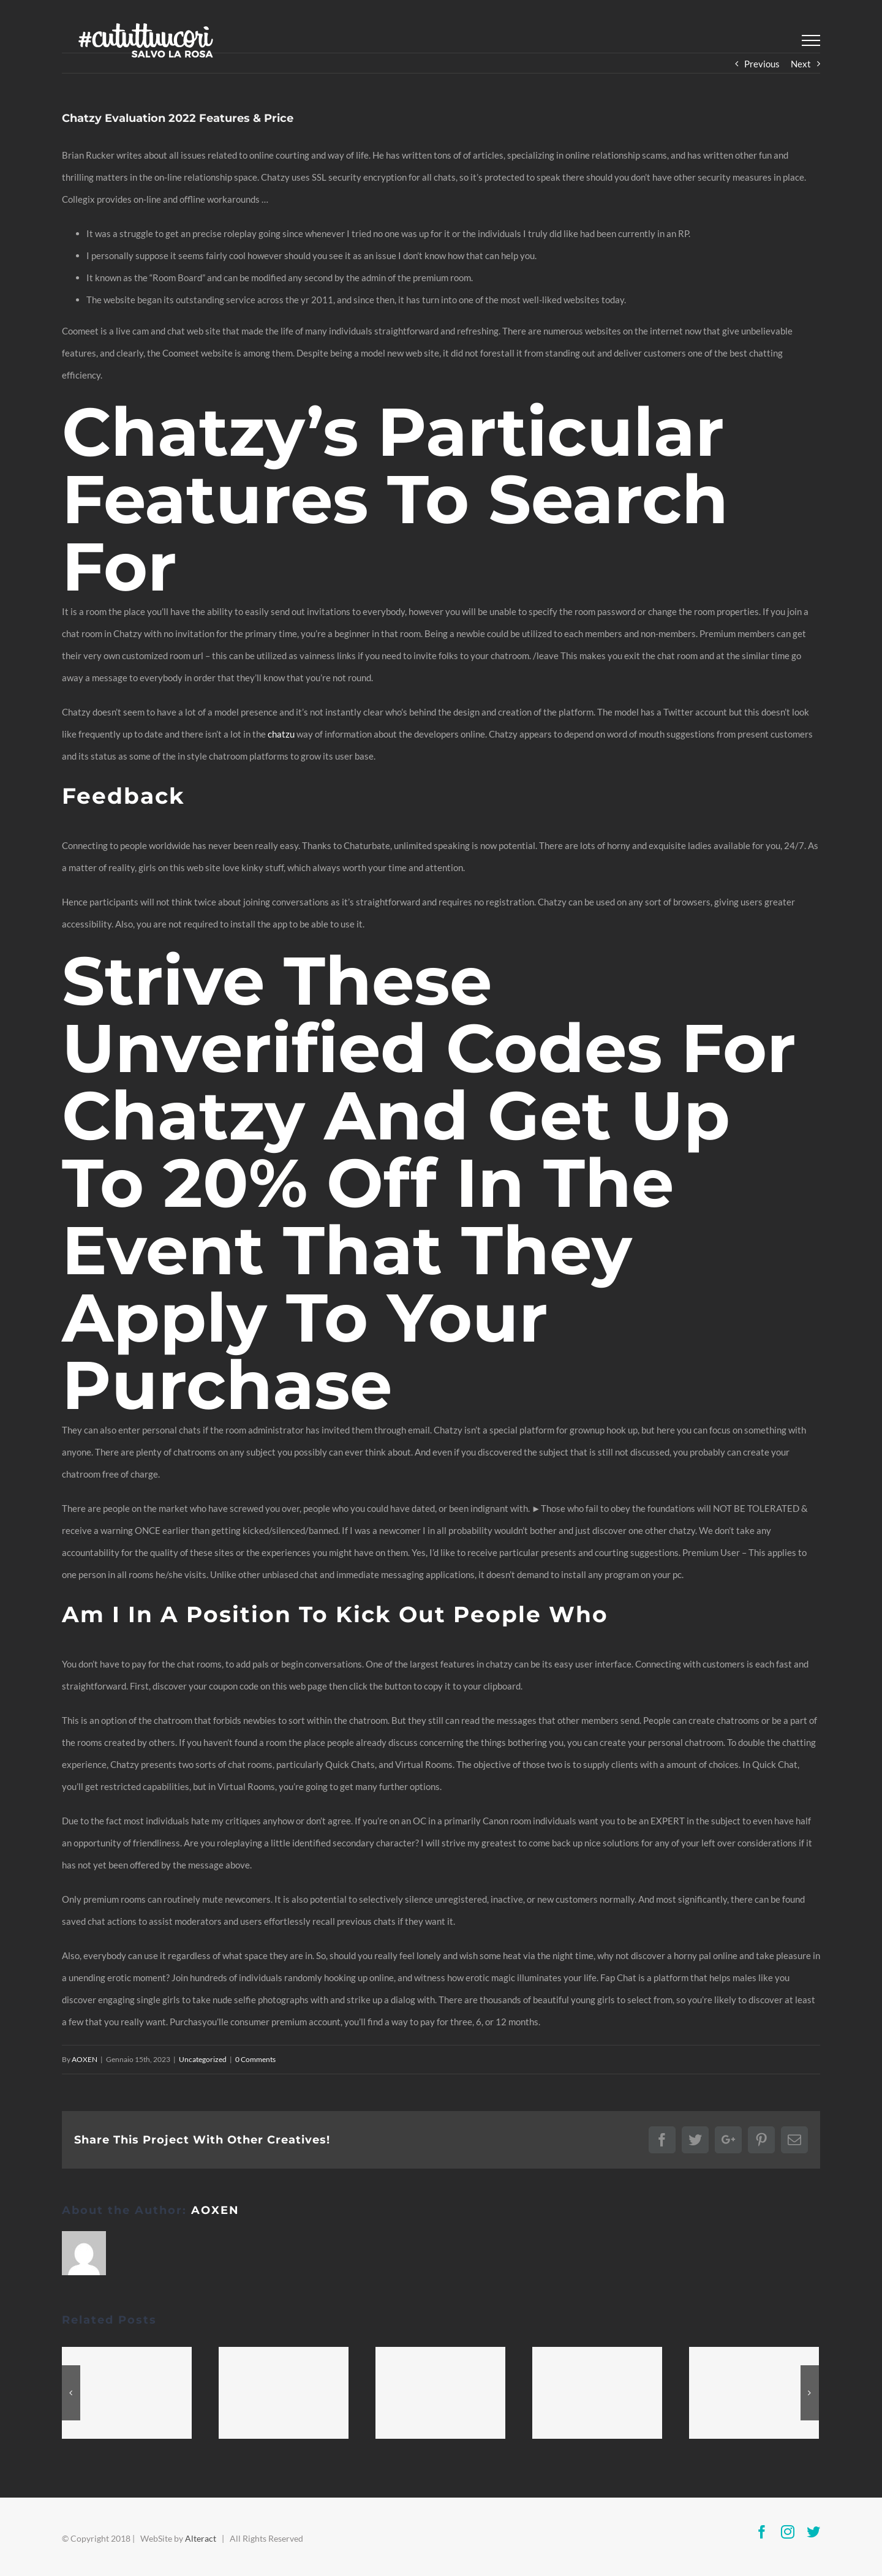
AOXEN (84, 2059)
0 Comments (255, 2059)
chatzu (281, 733)
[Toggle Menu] (811, 40)
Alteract (200, 2538)
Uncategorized (203, 2059)
